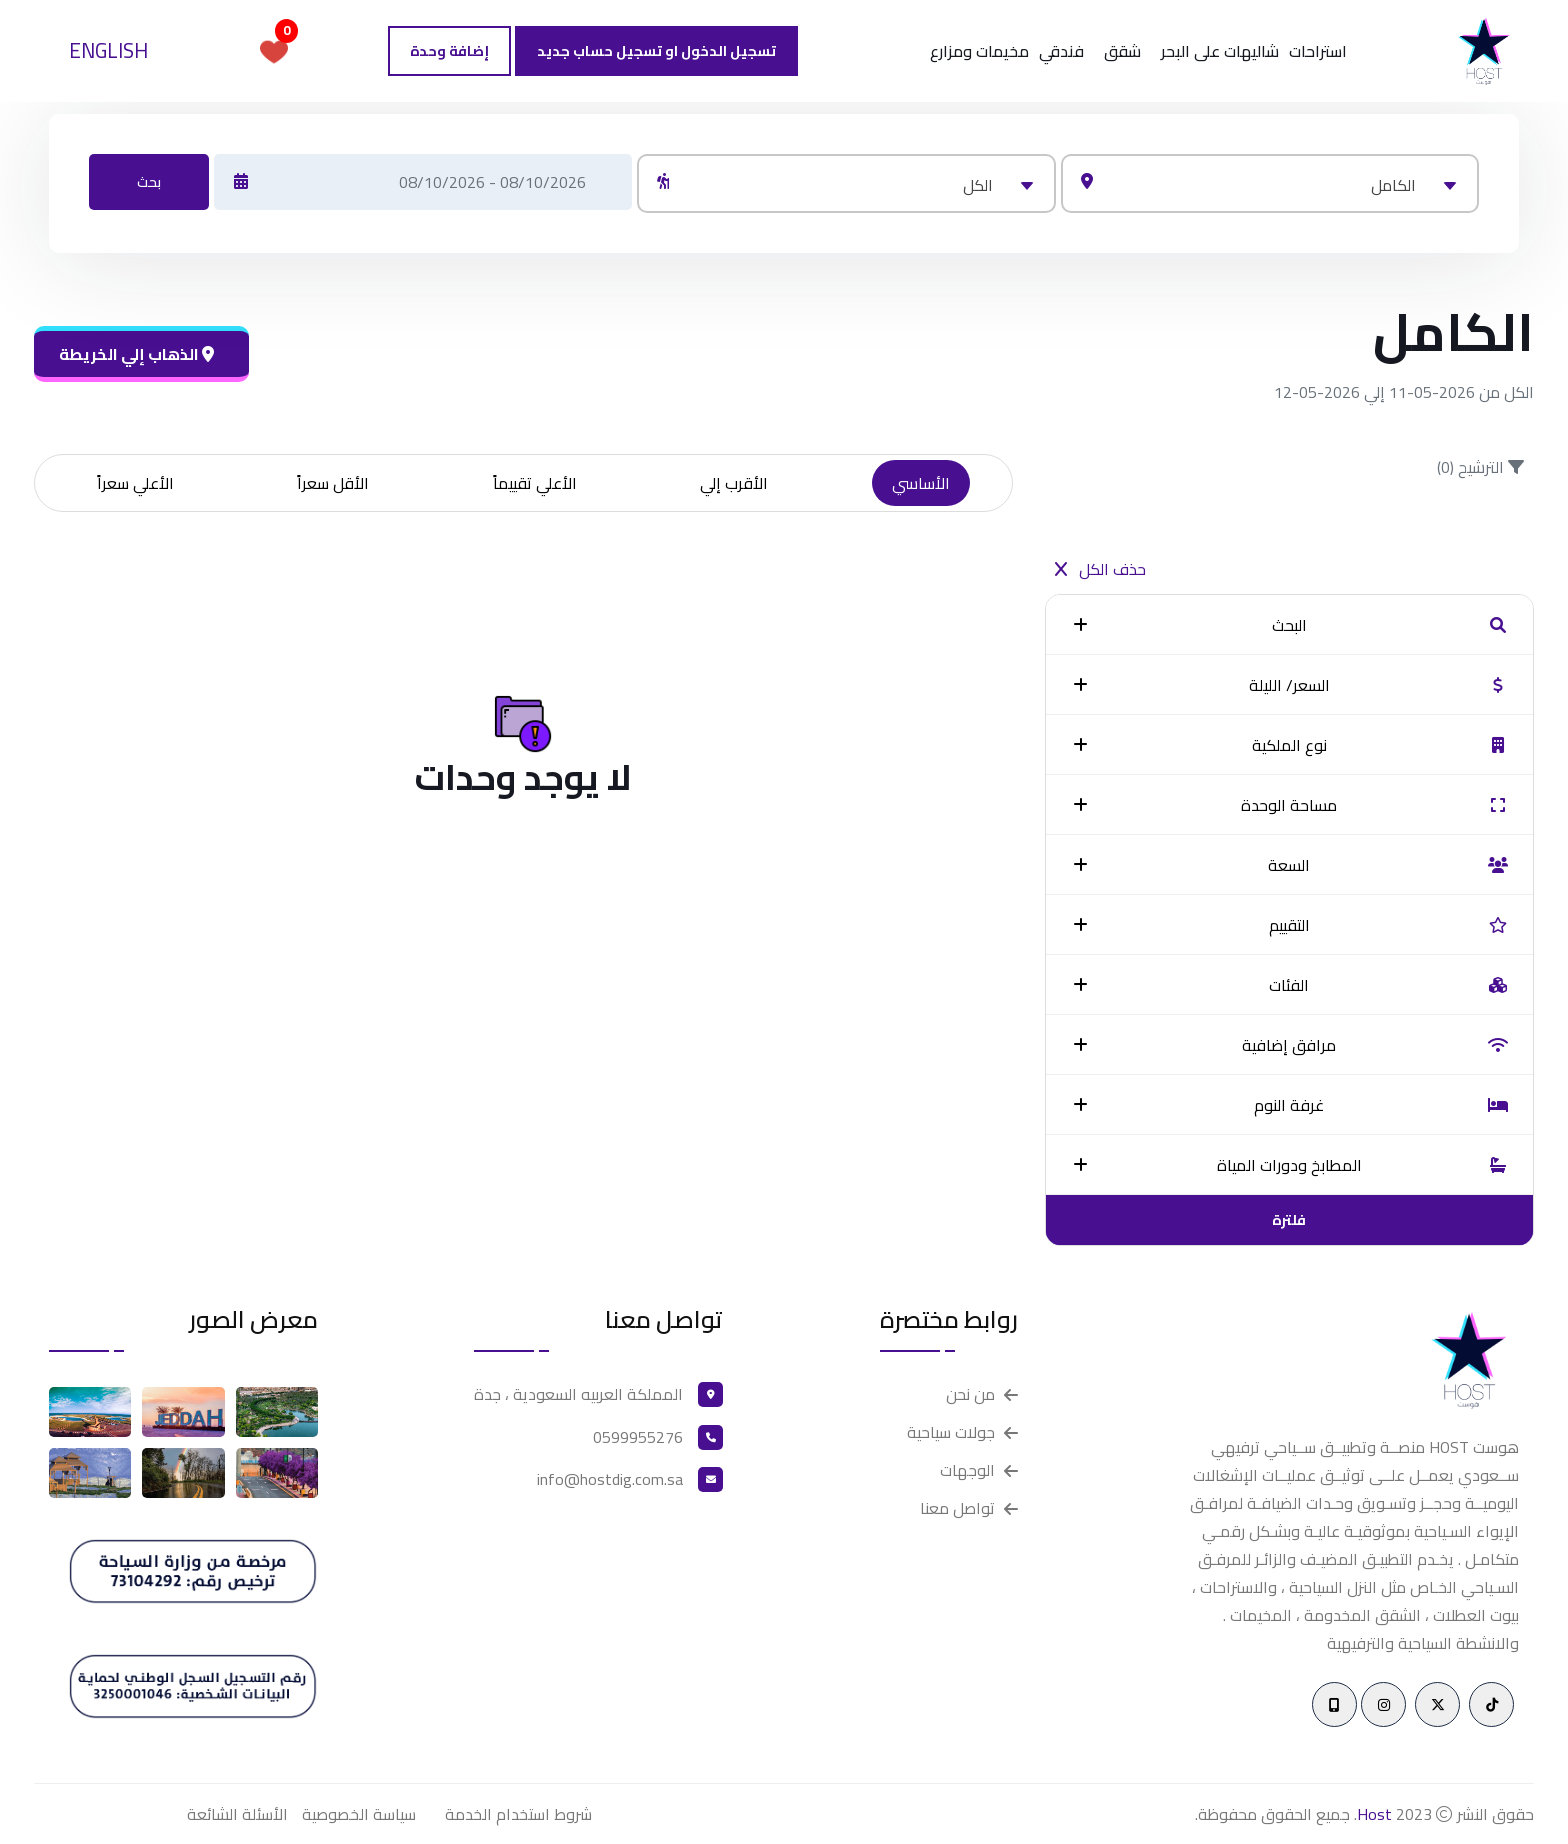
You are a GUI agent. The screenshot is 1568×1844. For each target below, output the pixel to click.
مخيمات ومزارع (979, 51)
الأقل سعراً (333, 483)
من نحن (970, 1394)
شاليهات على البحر (1220, 51)
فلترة (1289, 1220)
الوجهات (967, 1470)
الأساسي (921, 483)
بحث (149, 182)
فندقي (1061, 51)
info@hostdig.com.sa (610, 1479)
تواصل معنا (957, 1508)
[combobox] (1270, 183)
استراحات (1318, 51)
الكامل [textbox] (1393, 185)
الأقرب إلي (734, 483)
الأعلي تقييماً (535, 483)
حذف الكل (1100, 569)
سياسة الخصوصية (359, 1814)
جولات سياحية (951, 1432)
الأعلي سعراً (135, 483)
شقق (1122, 51)
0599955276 (638, 1437)
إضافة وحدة (449, 51)
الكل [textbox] (978, 185)
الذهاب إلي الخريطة (136, 354)
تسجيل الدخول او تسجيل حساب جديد (656, 51)
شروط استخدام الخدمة (518, 1814)
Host (1374, 1814)
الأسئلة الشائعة (237, 1814)
